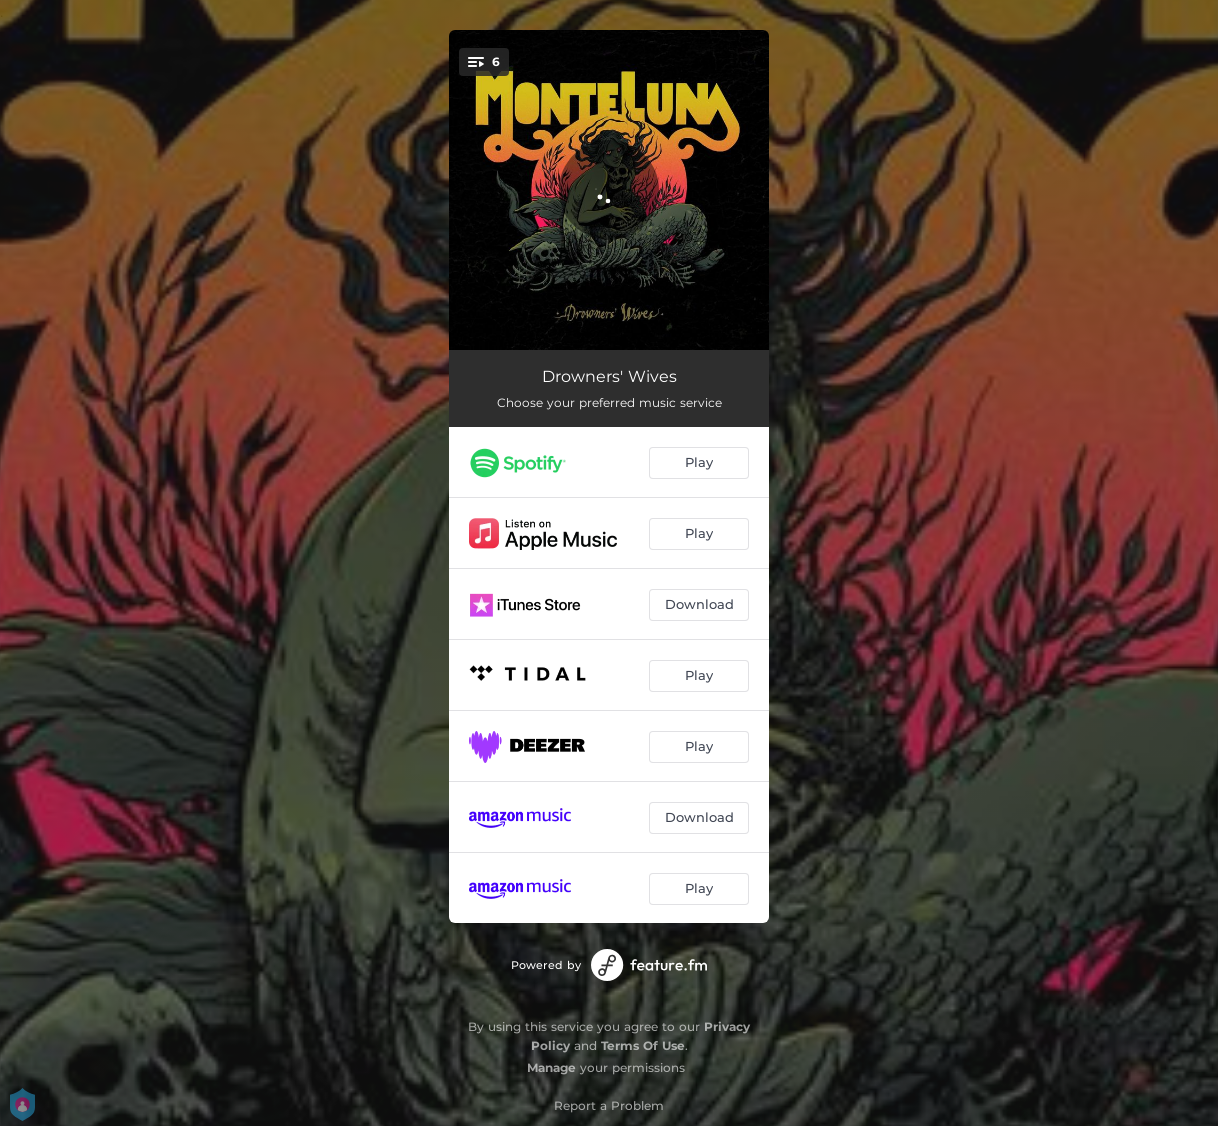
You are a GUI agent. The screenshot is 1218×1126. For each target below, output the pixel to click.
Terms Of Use (643, 1045)
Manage (551, 1067)
